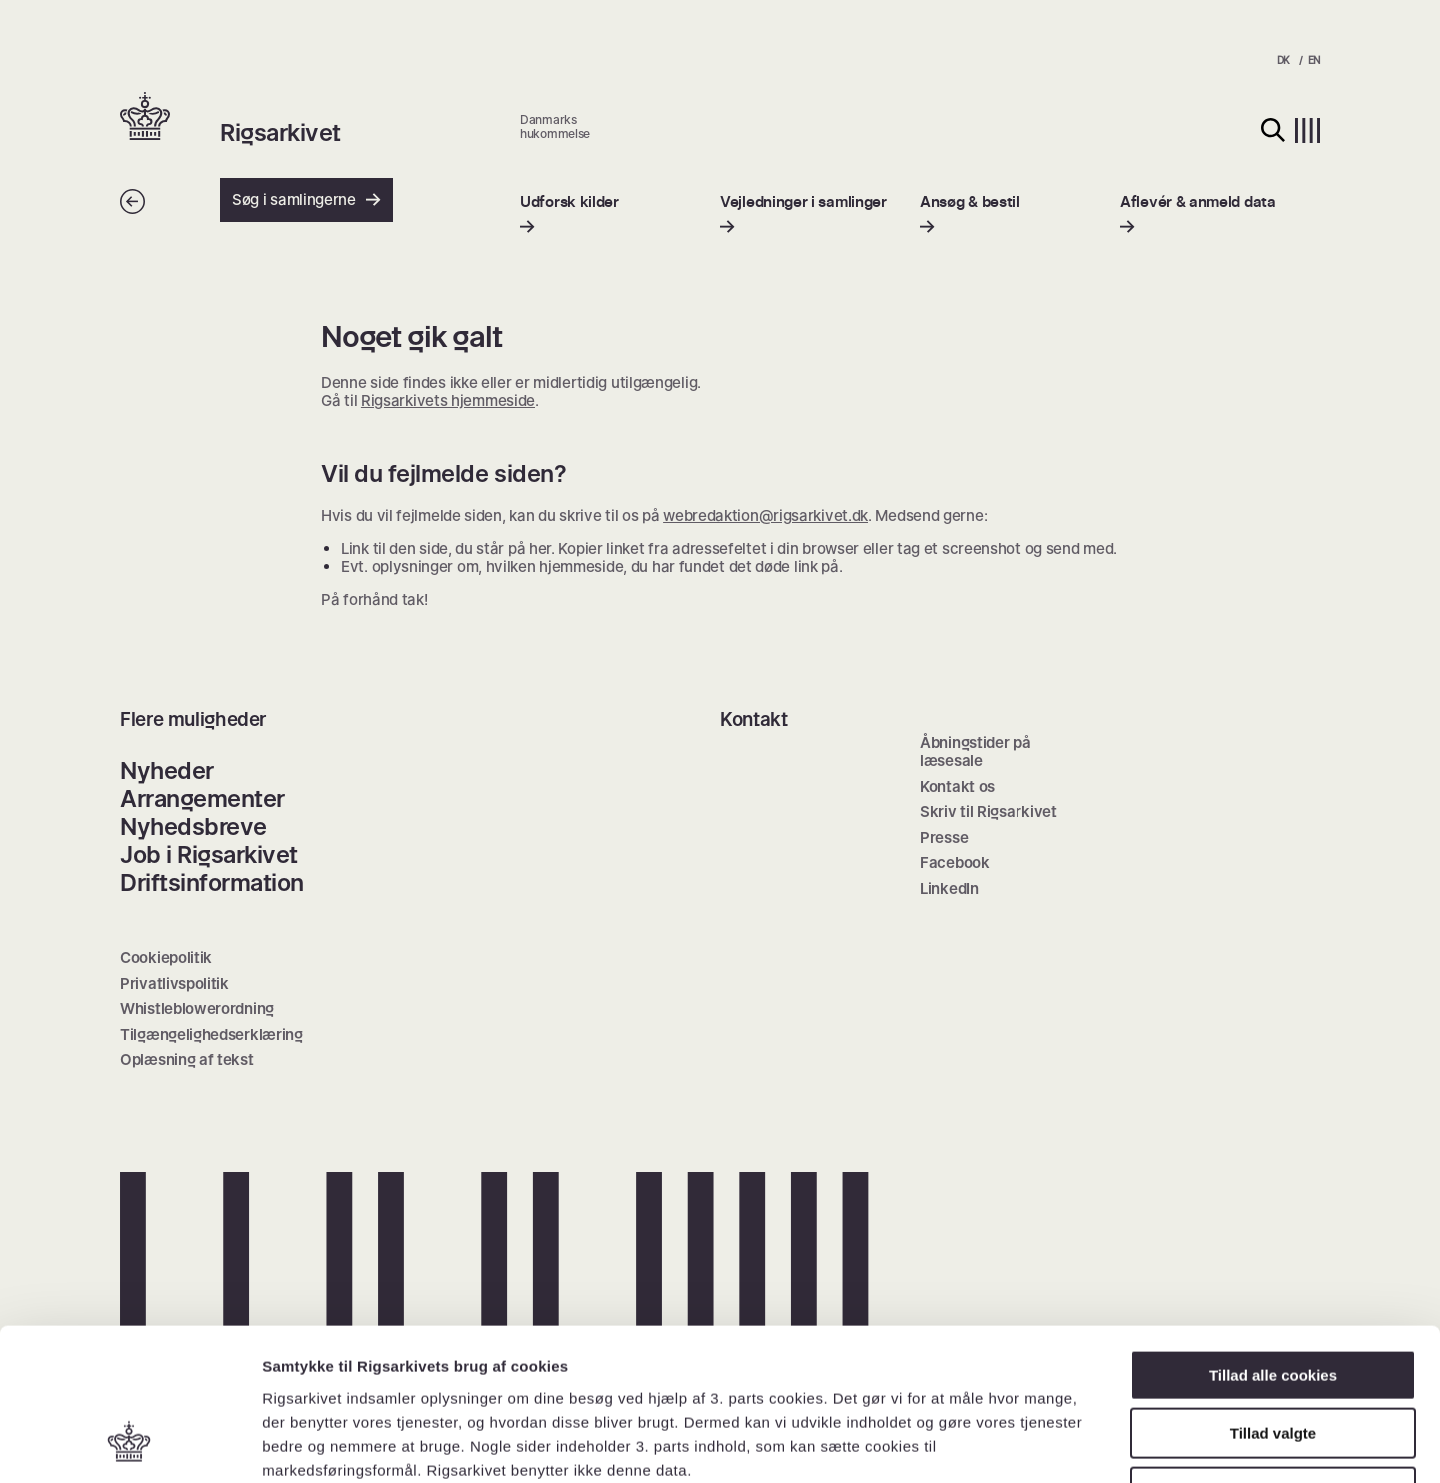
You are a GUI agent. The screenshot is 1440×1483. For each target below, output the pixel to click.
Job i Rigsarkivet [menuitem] (209, 854)
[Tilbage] (132, 208)
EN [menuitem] (1314, 60)
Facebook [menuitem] (955, 862)
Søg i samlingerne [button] (306, 199)
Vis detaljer (1039, 1443)
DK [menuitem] (1283, 60)
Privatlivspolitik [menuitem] (174, 983)
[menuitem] (569, 214)
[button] (170, 118)
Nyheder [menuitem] (167, 770)
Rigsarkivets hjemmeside (448, 400)
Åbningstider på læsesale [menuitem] (975, 751)
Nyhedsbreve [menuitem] (193, 826)
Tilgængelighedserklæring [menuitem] (211, 1034)
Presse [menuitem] (944, 837)
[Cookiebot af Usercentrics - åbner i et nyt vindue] (129, 1444)
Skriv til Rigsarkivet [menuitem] (988, 811)
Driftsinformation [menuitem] (212, 882)
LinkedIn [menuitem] (949, 888)
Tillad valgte (1273, 1297)
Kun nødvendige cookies (1273, 1355)
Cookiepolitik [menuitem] (166, 957)
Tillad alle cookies (1273, 1238)
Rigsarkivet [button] (280, 133)
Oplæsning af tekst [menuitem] (187, 1059)
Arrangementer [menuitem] (202, 798)
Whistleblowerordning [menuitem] (197, 1008)
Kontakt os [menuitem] (957, 786)
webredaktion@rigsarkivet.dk (765, 515)
